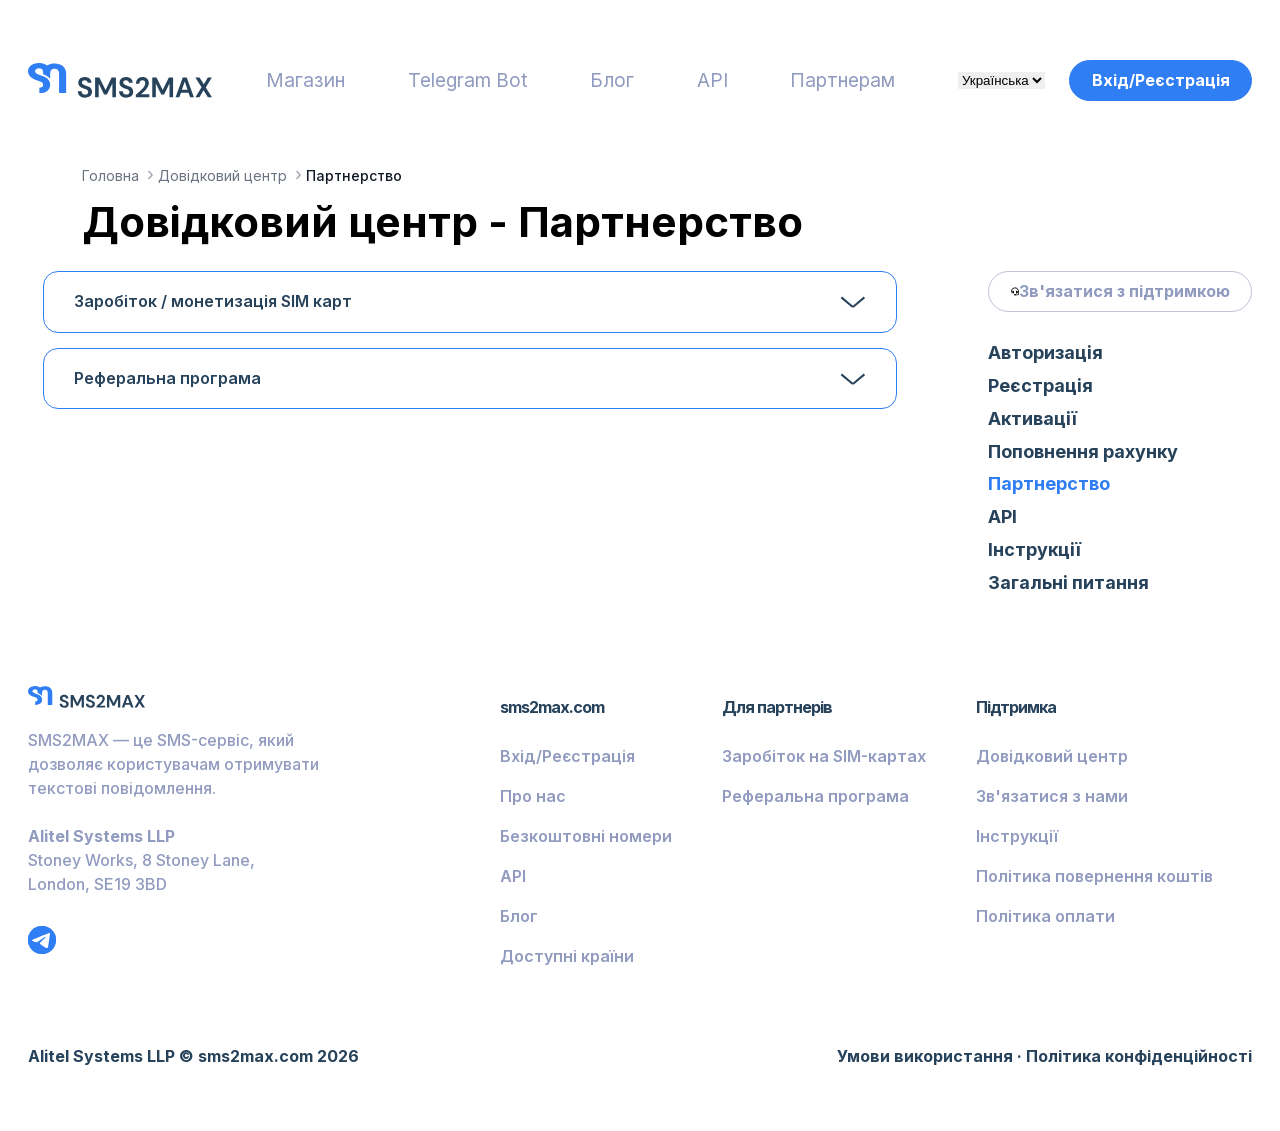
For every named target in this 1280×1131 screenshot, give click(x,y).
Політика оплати (1045, 916)
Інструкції (1034, 549)
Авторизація (1045, 352)
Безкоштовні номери (586, 836)
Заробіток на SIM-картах (824, 756)
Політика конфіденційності (1139, 1056)
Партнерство (1049, 483)
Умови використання (925, 1056)
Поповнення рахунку (1083, 451)
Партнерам (842, 80)
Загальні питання (1068, 582)
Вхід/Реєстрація (1161, 80)
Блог (612, 80)
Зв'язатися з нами (1052, 796)
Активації (1032, 418)
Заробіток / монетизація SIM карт (213, 301)
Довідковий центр (1052, 756)
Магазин (305, 80)
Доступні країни (567, 956)
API (712, 80)
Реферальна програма (167, 378)
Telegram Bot (468, 80)
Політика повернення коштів (1094, 876)
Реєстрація (1040, 385)
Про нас (533, 796)
